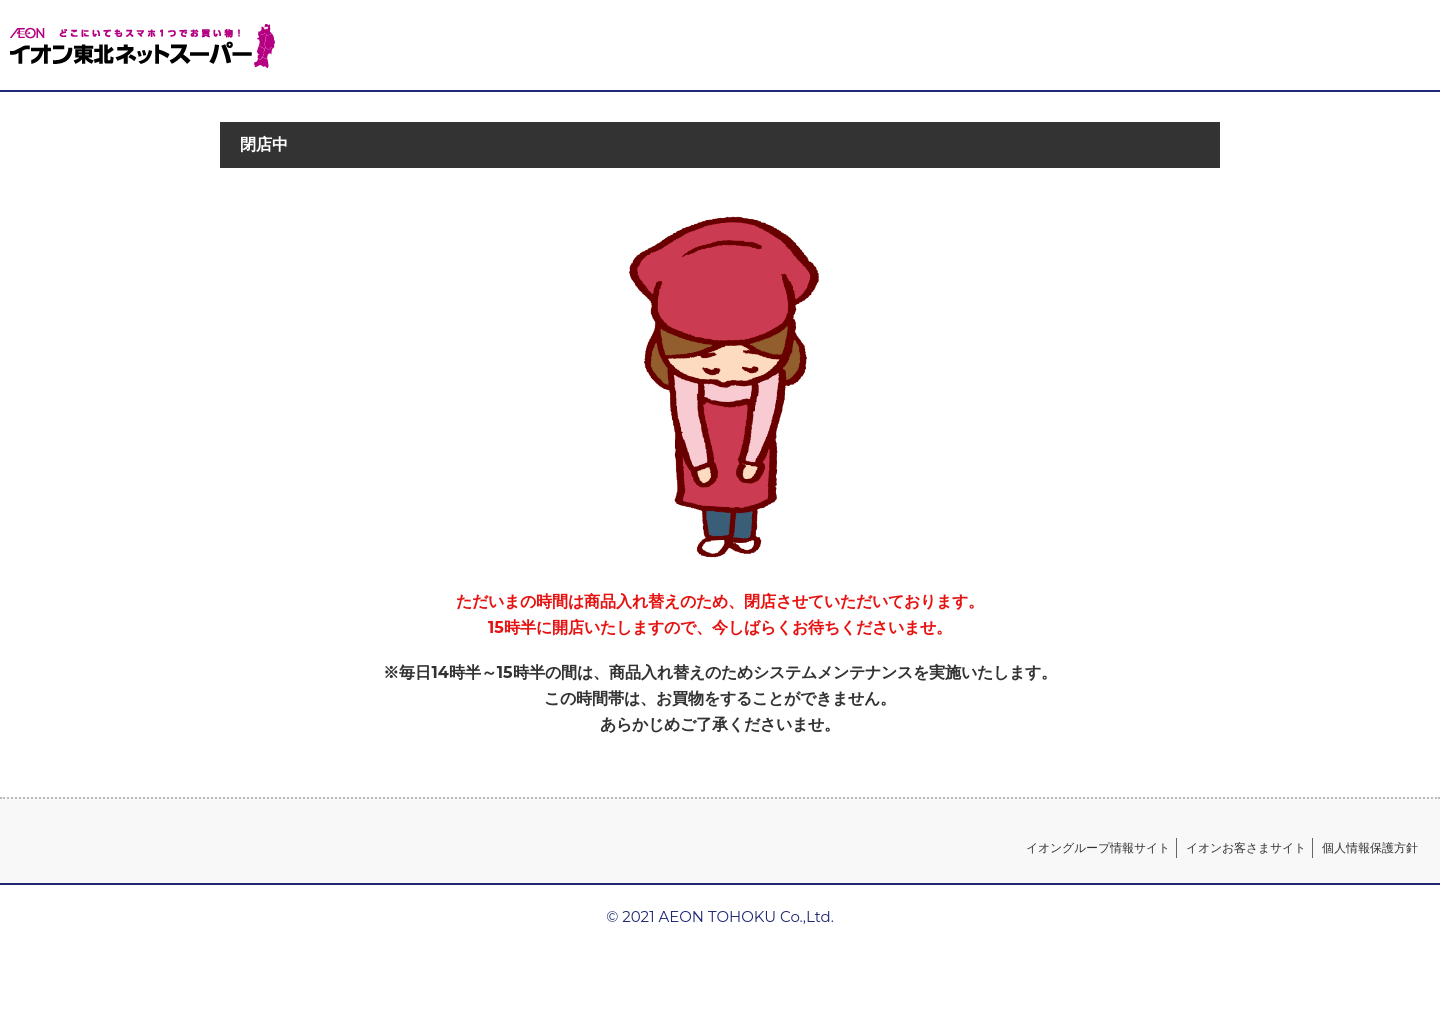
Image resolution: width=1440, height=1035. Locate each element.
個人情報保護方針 (1370, 847)
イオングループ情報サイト (1098, 847)
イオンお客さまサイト (1246, 847)
